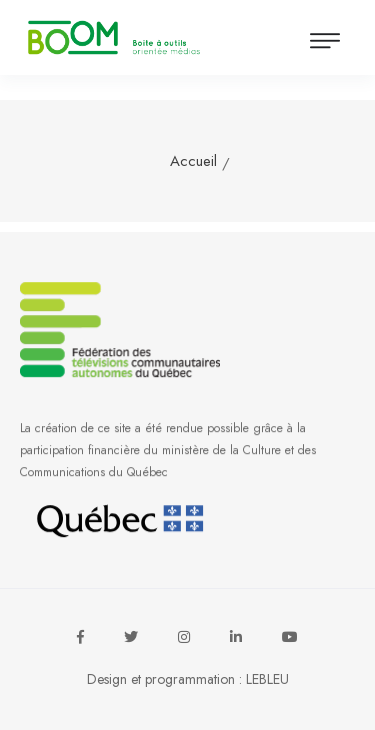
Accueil (193, 161)
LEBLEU (267, 679)
